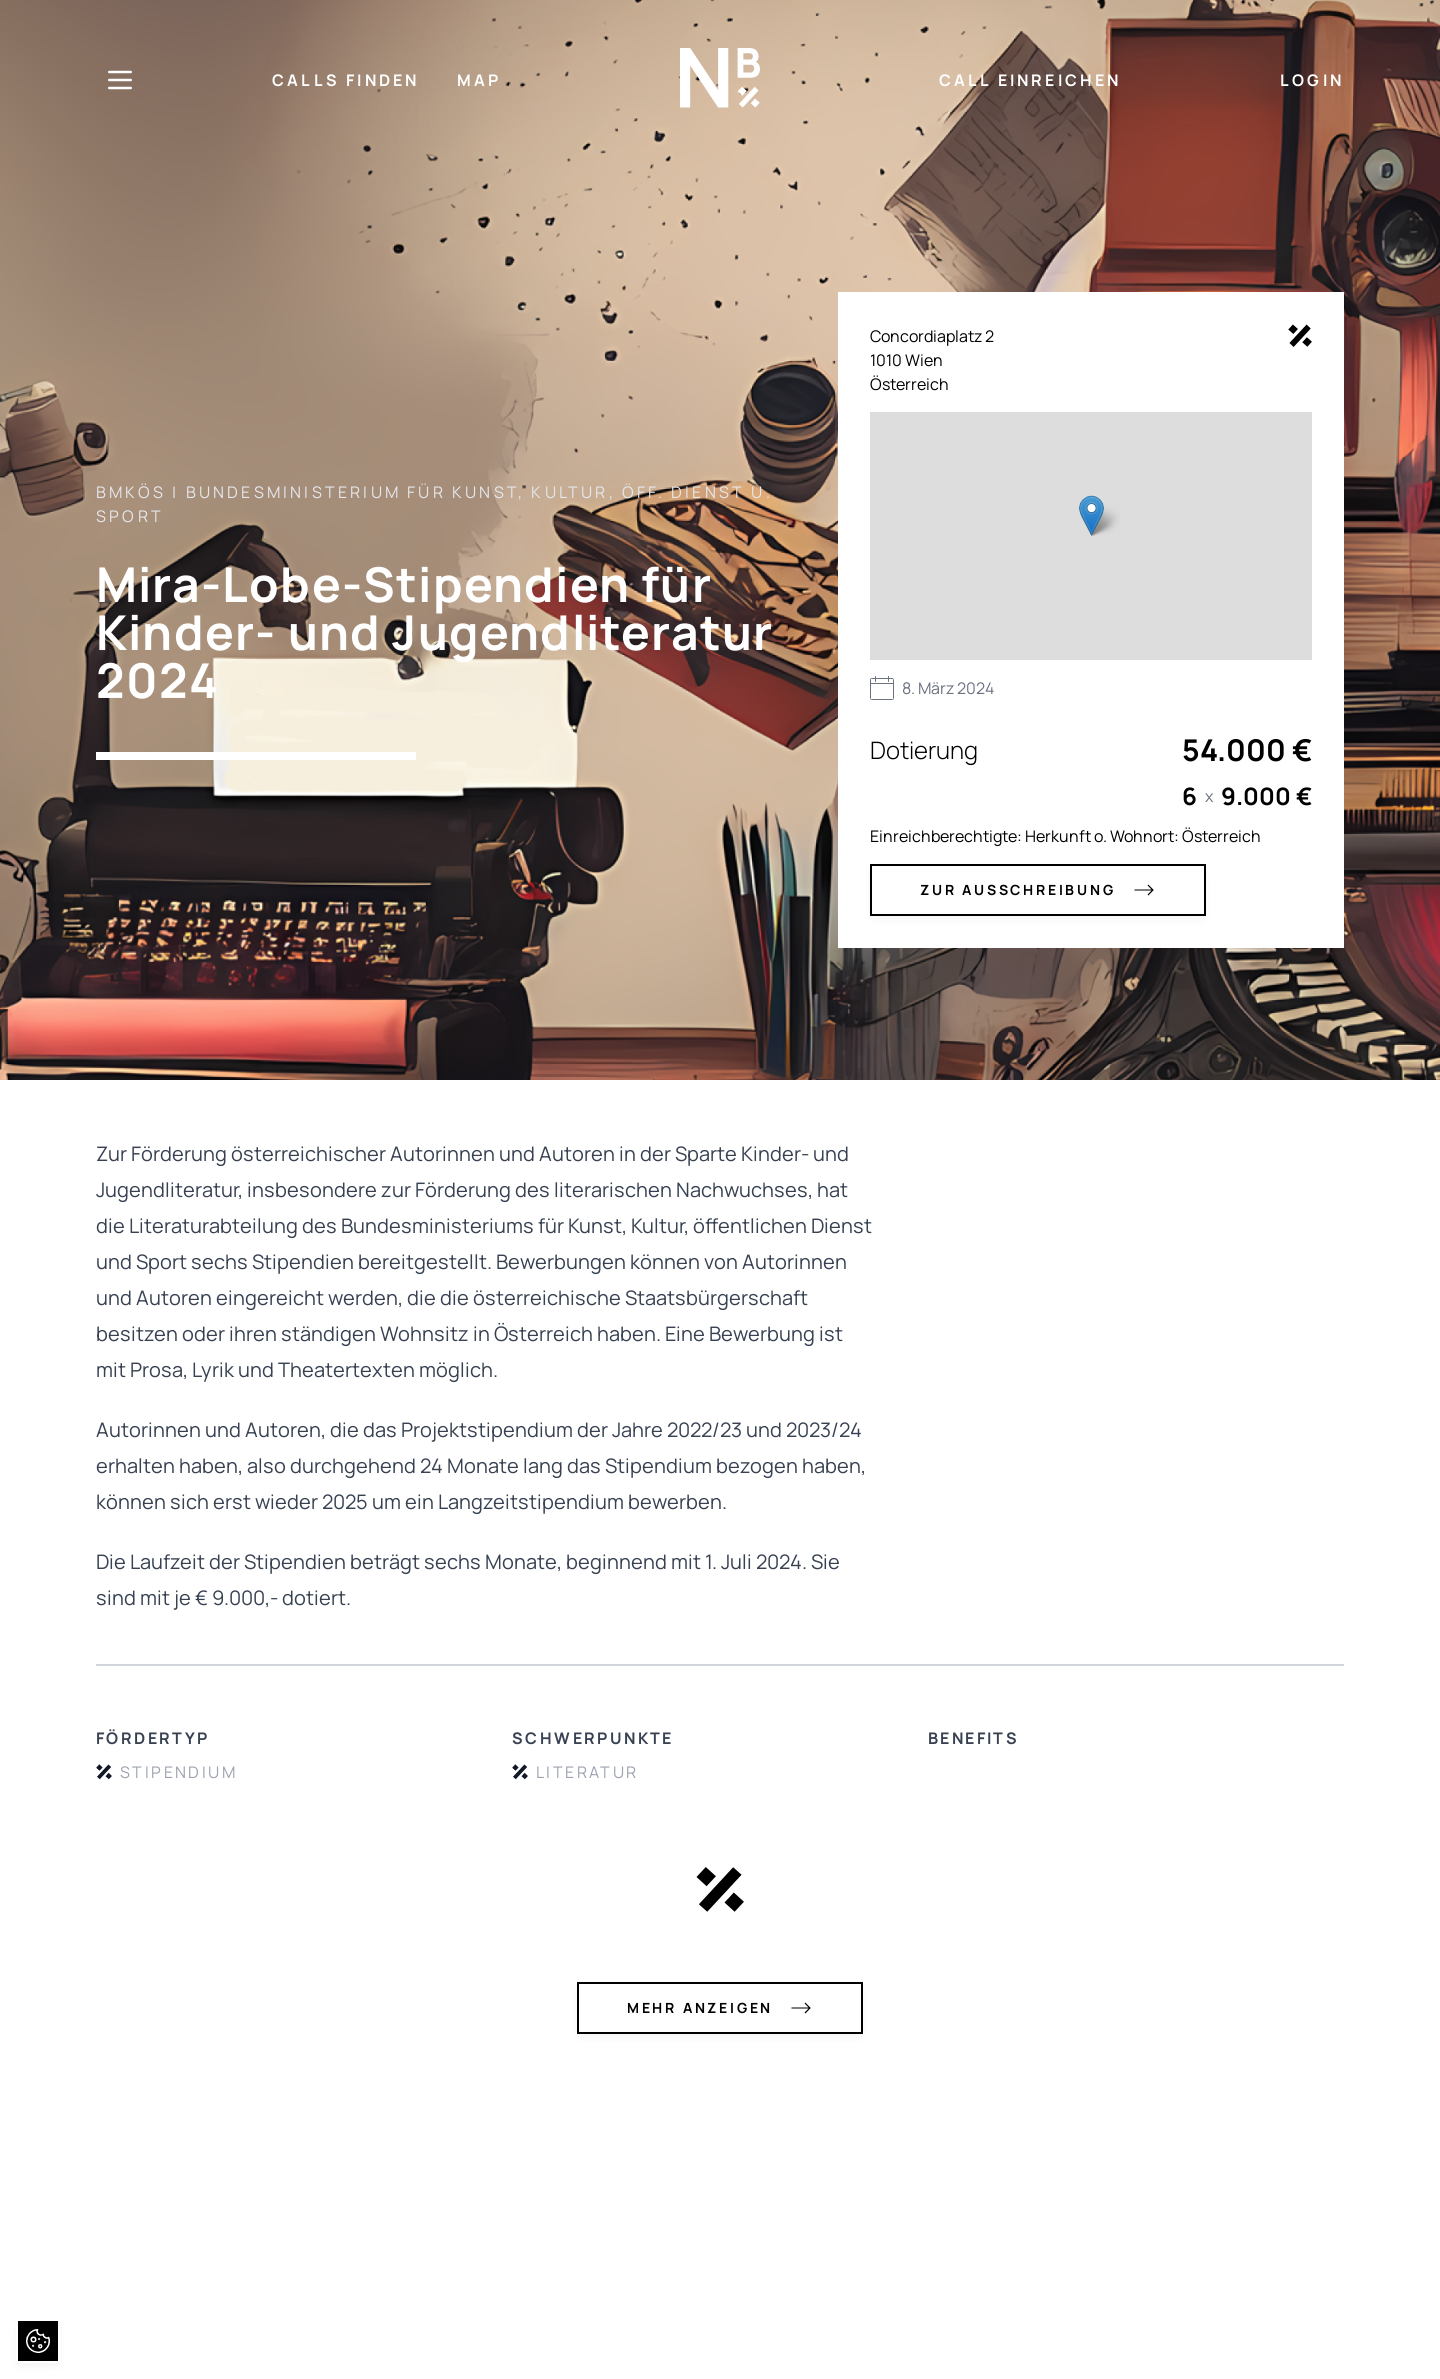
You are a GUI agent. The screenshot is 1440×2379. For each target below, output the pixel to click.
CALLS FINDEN (345, 80)
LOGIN (1312, 80)
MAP (479, 80)
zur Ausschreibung (1038, 890)
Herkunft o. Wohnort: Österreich (1143, 836)
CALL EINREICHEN (1030, 80)
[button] (1091, 515)
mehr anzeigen (720, 2008)
